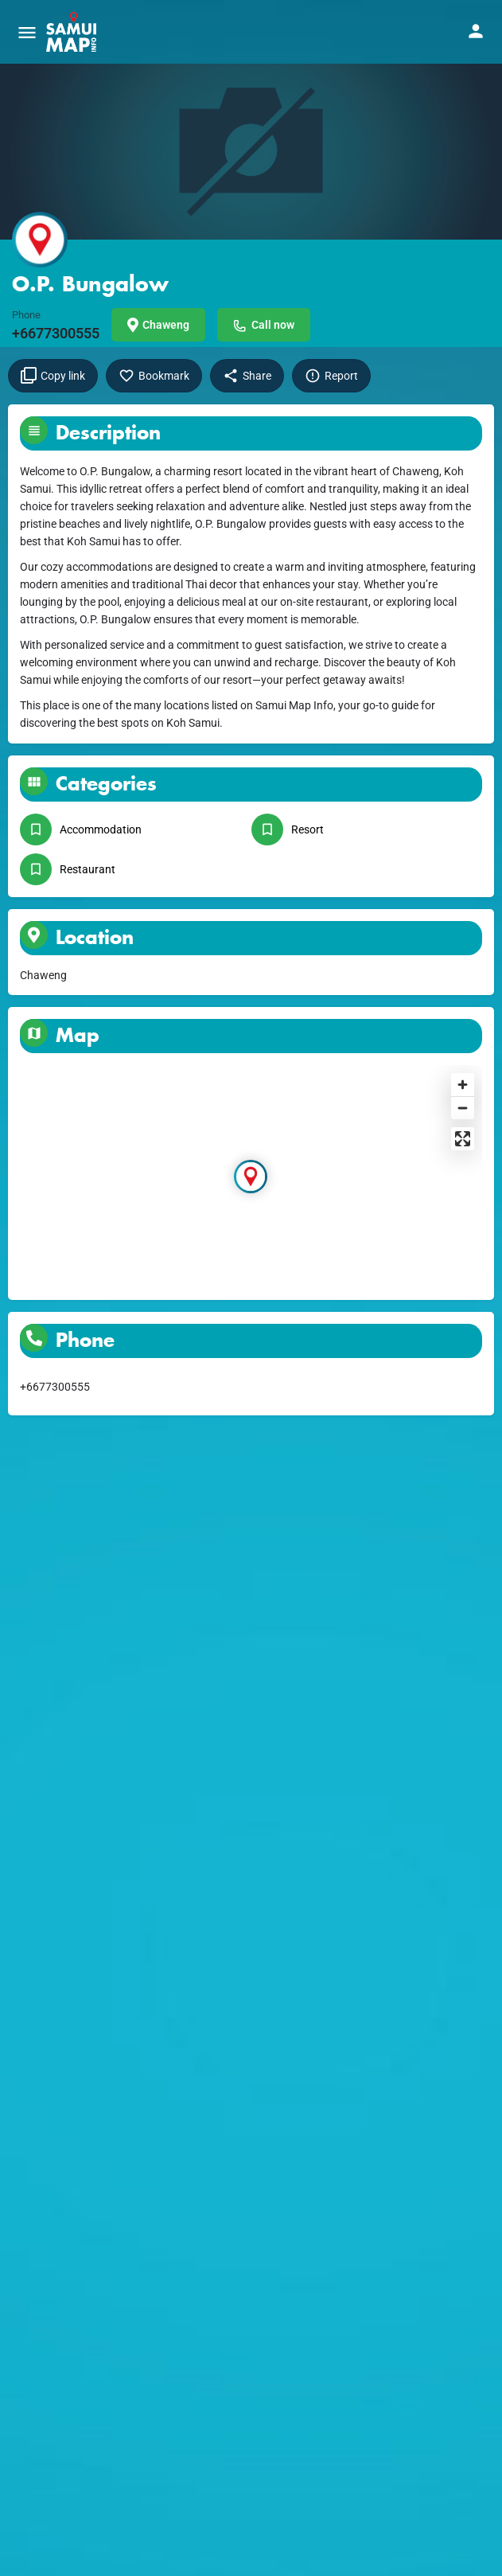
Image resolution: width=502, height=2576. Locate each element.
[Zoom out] (462, 1107)
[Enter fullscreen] (462, 1138)
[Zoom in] (462, 1084)
